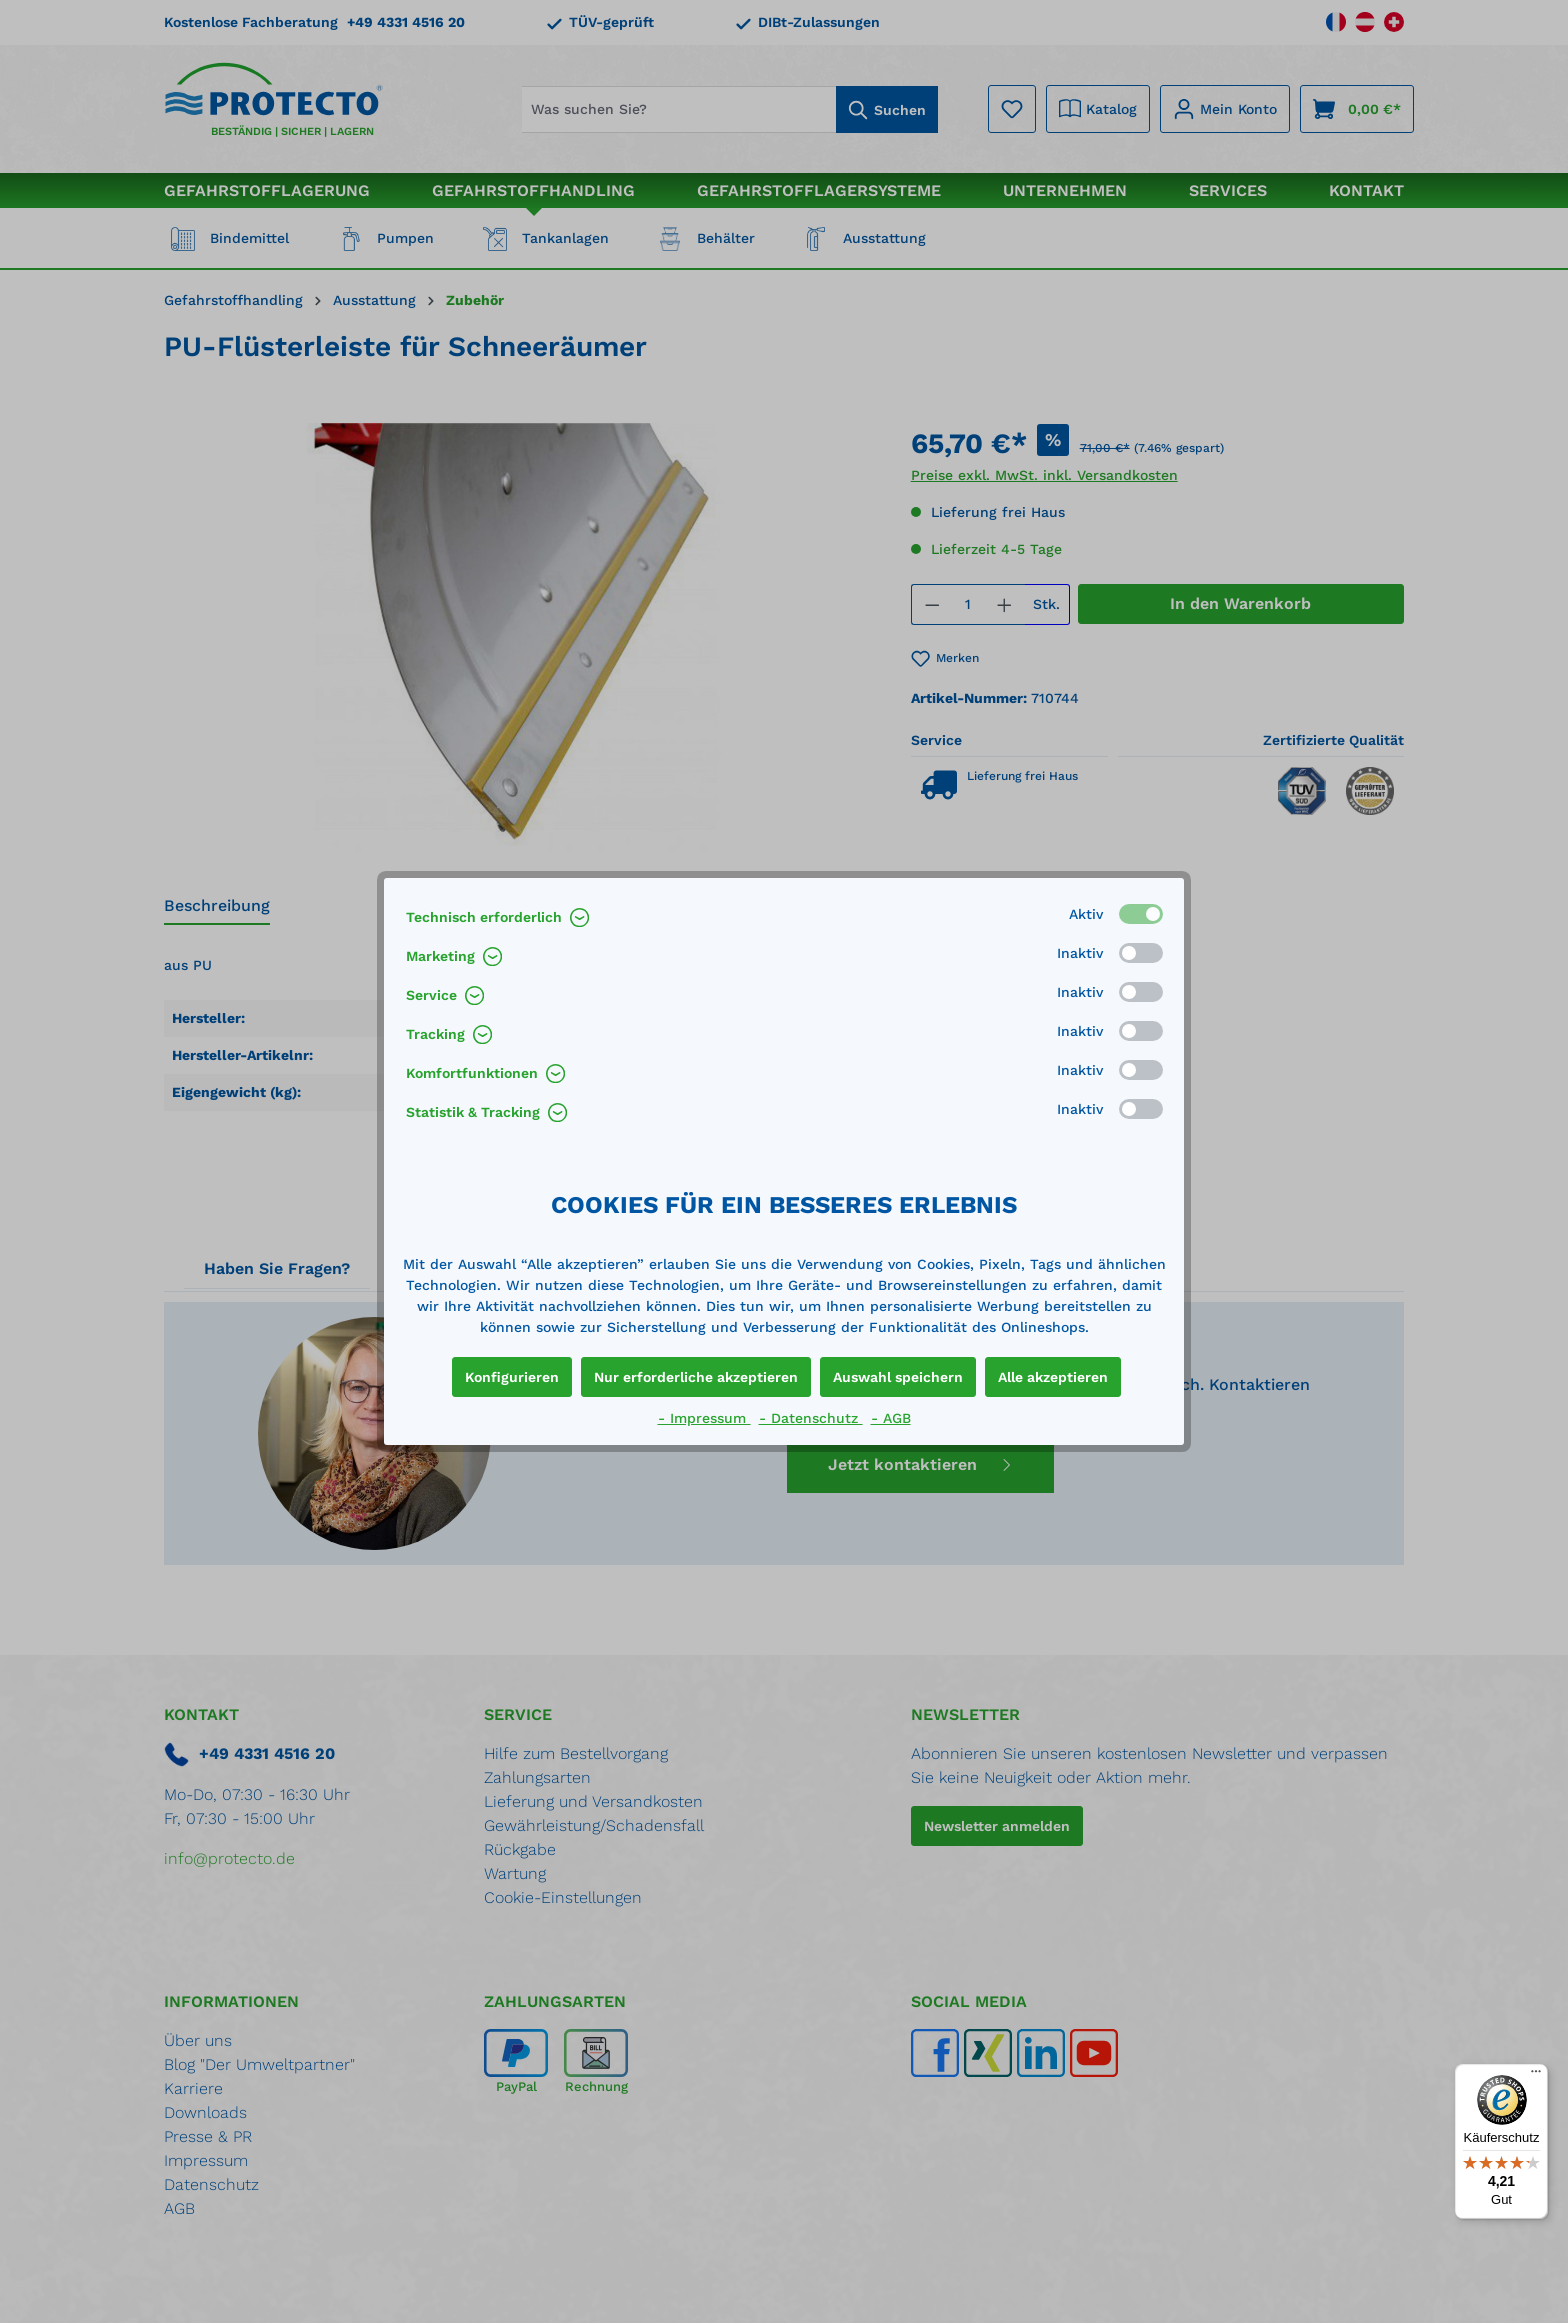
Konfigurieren (512, 1377)
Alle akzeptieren (1053, 1377)
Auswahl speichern (898, 1377)
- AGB (891, 1418)
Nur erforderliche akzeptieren (696, 1377)
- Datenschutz (811, 1418)
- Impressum (704, 1418)
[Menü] (1536, 2076)
